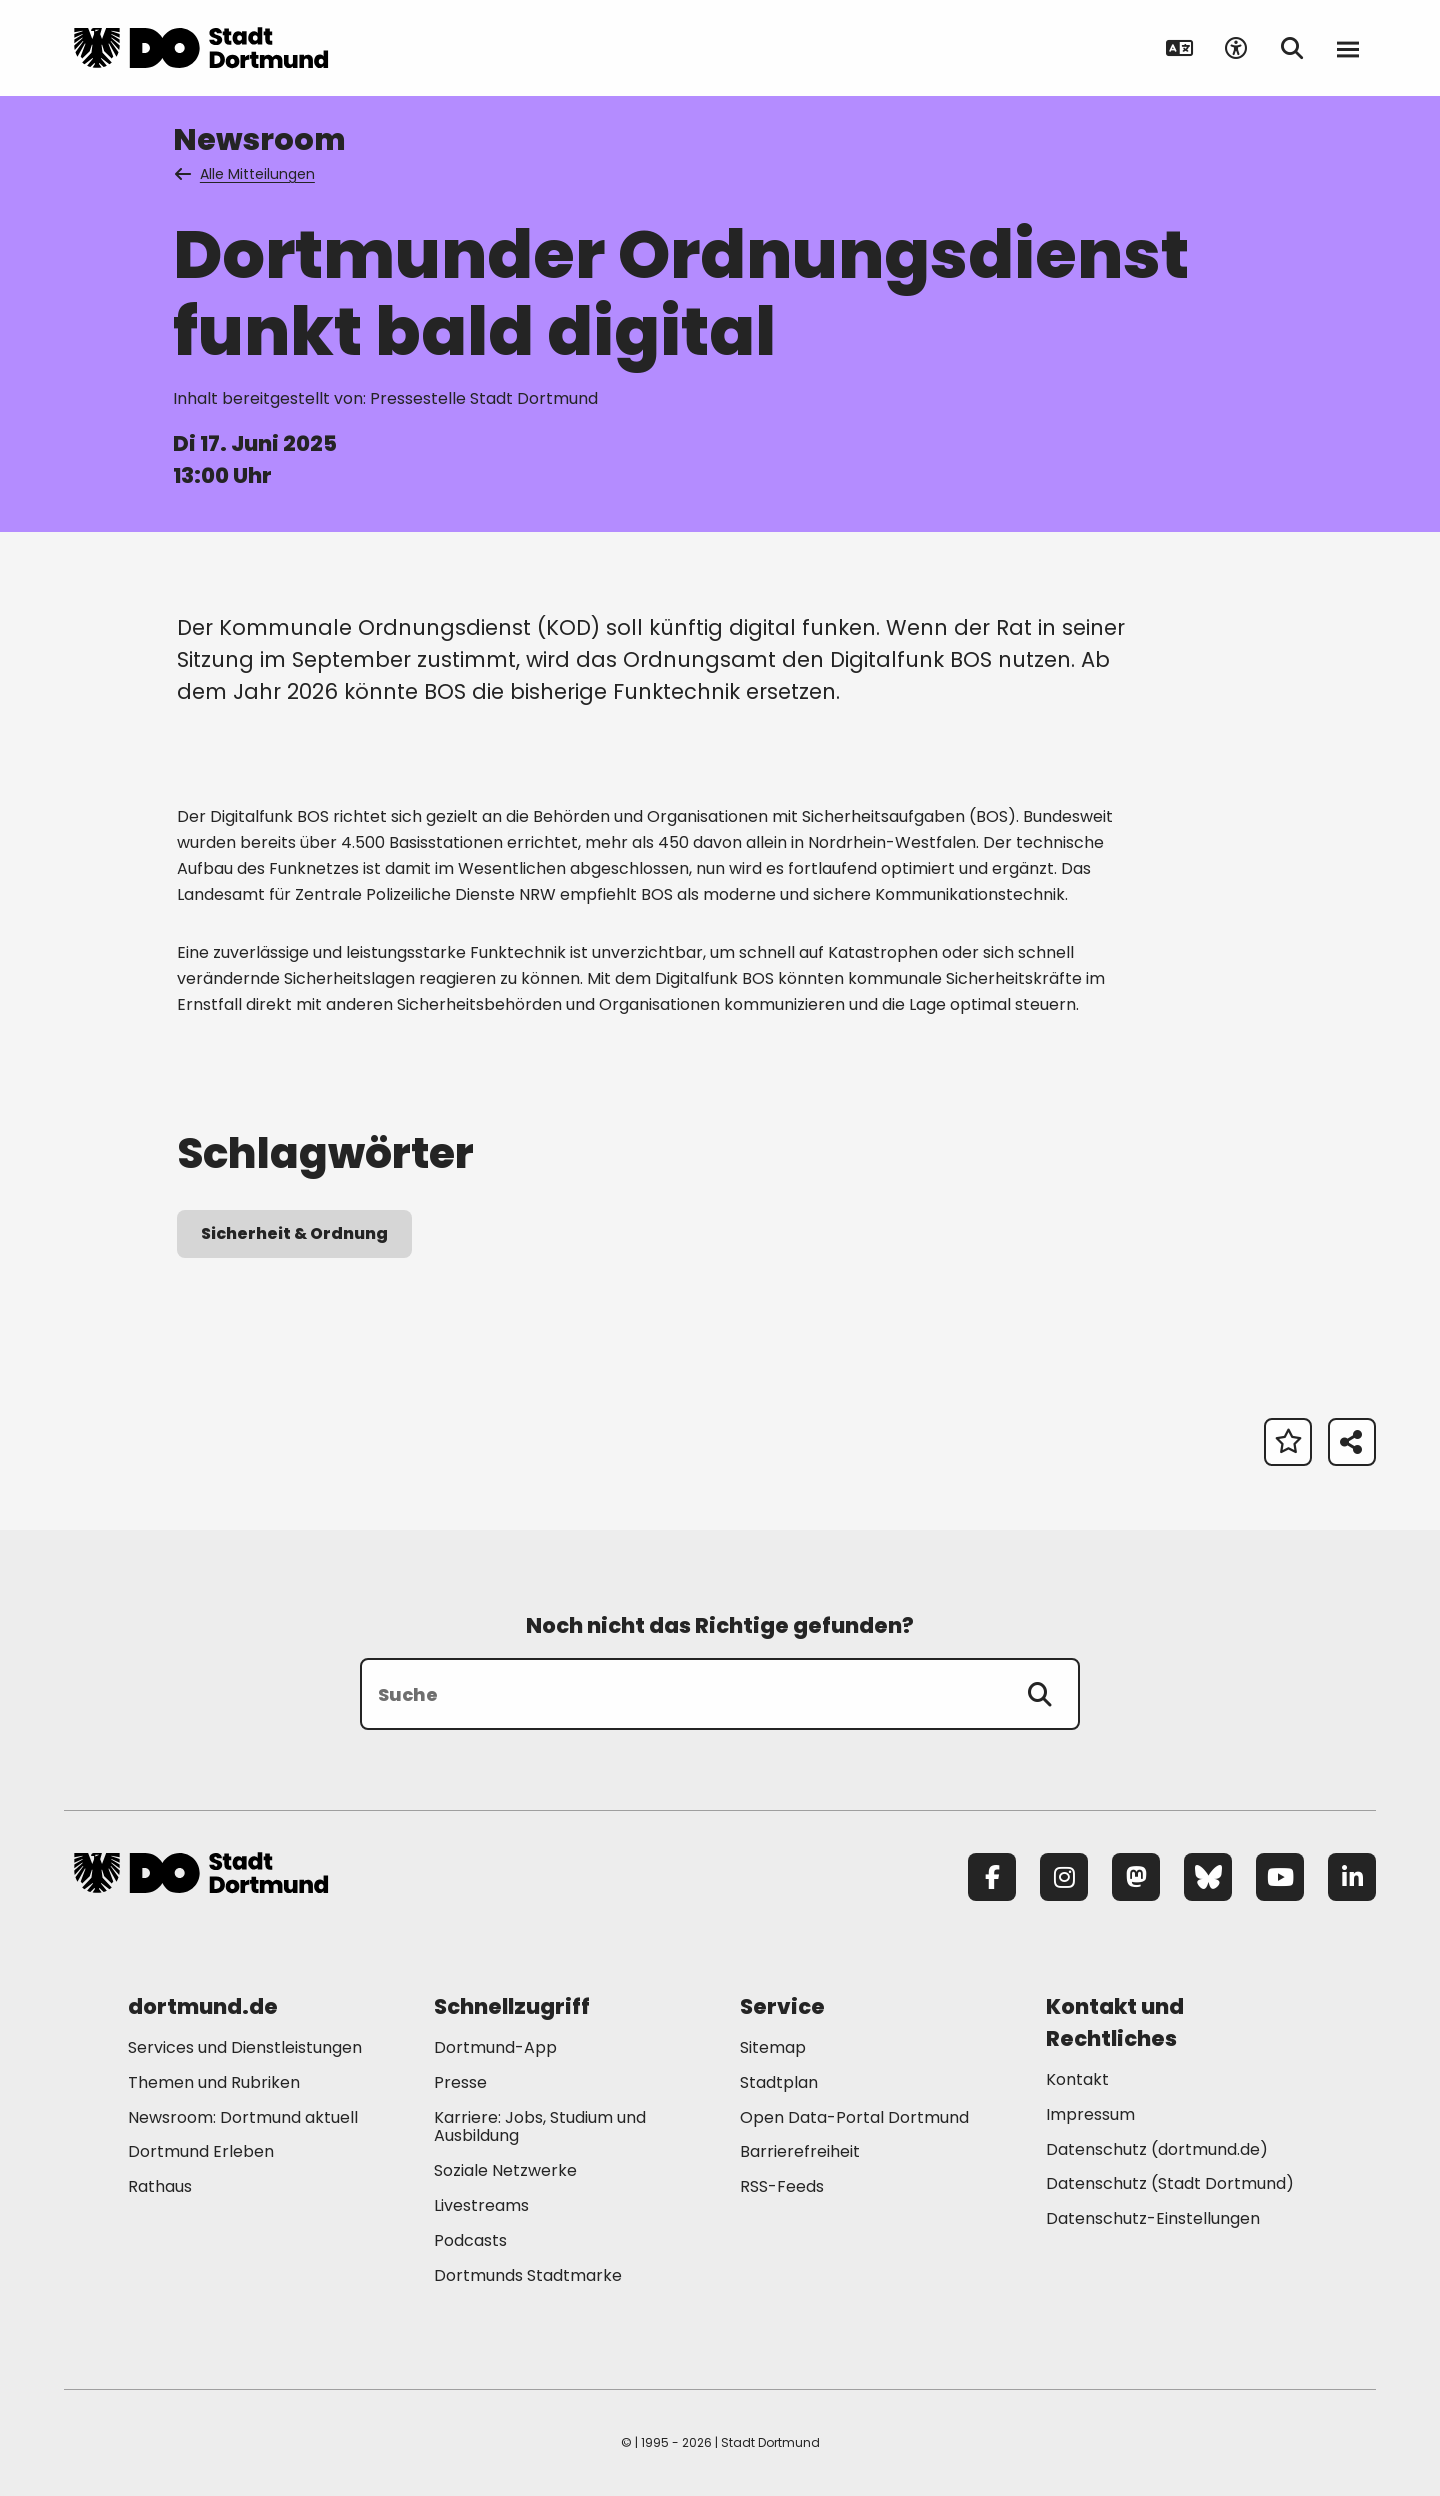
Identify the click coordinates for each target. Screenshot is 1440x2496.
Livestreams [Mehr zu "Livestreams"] (481, 2205)
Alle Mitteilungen (246, 174)
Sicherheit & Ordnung (294, 1233)
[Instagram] (1064, 1877)
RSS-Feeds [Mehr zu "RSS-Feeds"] (782, 2186)
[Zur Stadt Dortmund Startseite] (201, 48)
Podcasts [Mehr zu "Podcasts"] (470, 2240)
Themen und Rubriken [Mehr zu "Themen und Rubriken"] (214, 2082)
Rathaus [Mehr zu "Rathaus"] (160, 2186)
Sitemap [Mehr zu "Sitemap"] (773, 2047)
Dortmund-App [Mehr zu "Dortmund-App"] (495, 2047)
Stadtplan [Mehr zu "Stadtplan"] (779, 2082)
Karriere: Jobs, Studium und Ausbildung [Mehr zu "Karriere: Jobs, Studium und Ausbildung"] (540, 2127)
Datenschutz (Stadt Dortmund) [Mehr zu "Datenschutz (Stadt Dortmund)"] (1170, 2183)
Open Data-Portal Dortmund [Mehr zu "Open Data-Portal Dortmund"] (854, 2117)
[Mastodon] (1136, 1877)
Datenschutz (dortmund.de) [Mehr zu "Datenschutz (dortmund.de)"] (1157, 2149)
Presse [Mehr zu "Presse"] (460, 2082)
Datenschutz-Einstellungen (1153, 2219)
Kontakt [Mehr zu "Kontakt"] (1077, 2079)
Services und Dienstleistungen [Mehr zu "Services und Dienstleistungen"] (245, 2047)
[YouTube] (1280, 1877)
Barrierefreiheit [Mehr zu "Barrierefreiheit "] (800, 2151)
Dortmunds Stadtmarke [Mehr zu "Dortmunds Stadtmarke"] (528, 2275)
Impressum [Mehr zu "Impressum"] (1090, 2114)
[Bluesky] (1208, 1877)
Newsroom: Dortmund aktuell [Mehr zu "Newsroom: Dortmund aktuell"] (243, 2117)
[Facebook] (992, 1877)
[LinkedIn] (1352, 1877)
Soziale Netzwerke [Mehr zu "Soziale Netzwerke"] (505, 2170)
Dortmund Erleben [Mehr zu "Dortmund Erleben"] (201, 2151)
